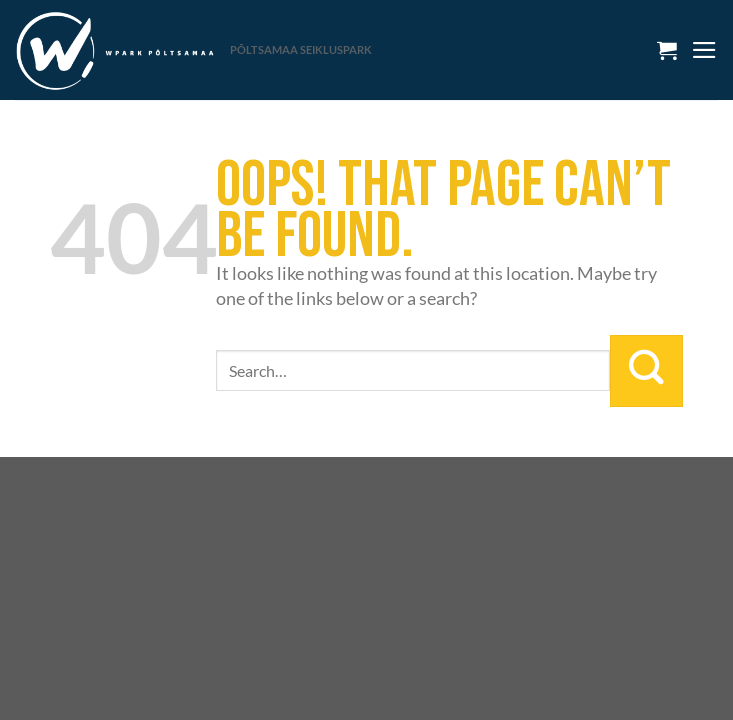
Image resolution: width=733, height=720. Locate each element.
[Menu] (704, 50)
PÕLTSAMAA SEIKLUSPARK (301, 49)
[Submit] (646, 371)
